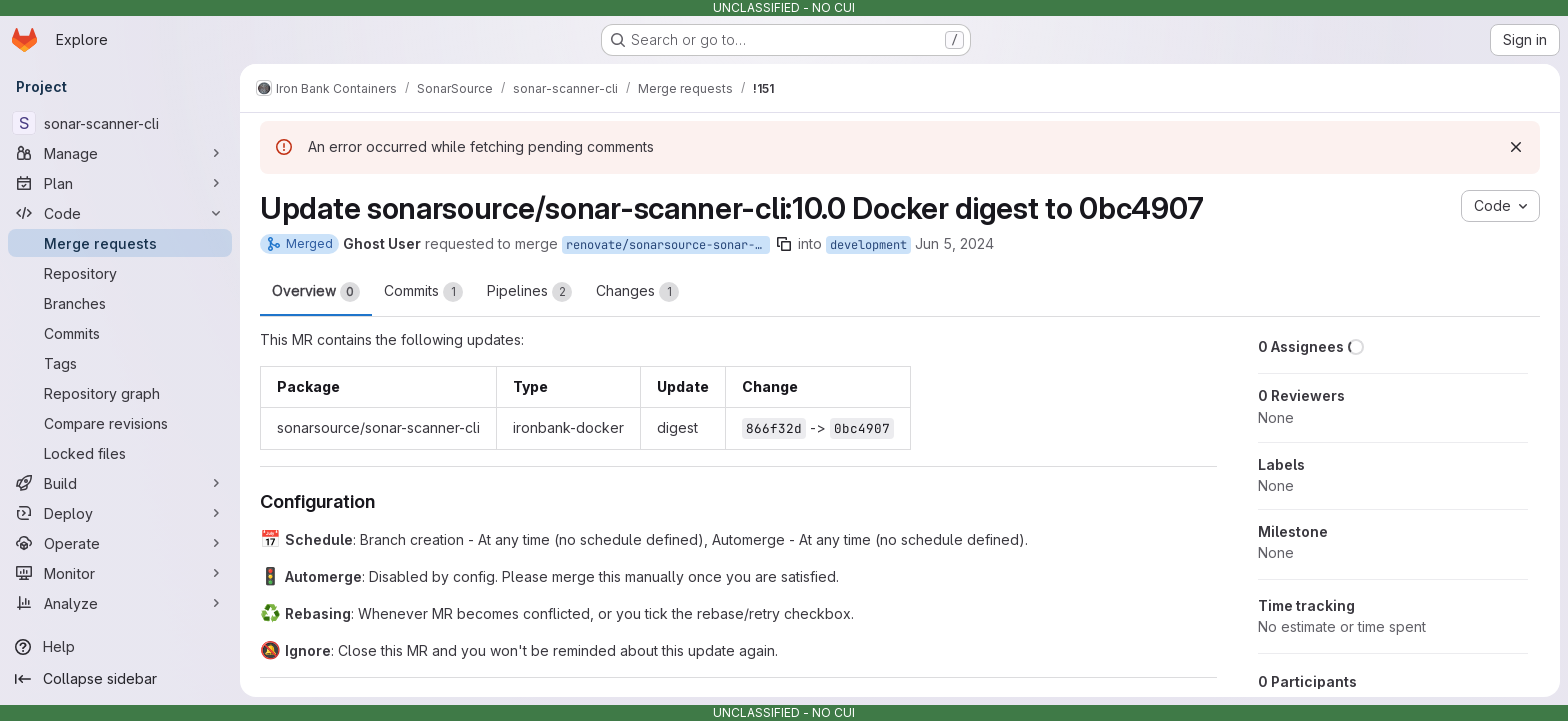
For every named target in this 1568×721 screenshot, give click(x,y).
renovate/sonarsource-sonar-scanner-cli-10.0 (668, 245)
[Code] (120, 213)
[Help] (120, 647)
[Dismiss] (1516, 147)
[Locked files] (120, 453)
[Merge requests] (120, 243)
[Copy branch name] (784, 244)
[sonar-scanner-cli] (120, 123)
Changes (637, 292)
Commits (423, 292)
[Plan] (120, 183)
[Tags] (120, 363)
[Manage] (120, 153)
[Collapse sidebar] (120, 679)
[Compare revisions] (120, 423)
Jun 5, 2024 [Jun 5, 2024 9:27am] (954, 243)
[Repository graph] (120, 393)
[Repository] (120, 273)
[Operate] (120, 543)
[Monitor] (120, 573)
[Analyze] (120, 603)
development (868, 245)
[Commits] (120, 333)
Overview (316, 292)
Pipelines (529, 292)
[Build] (120, 483)
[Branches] (120, 303)
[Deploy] (120, 513)
